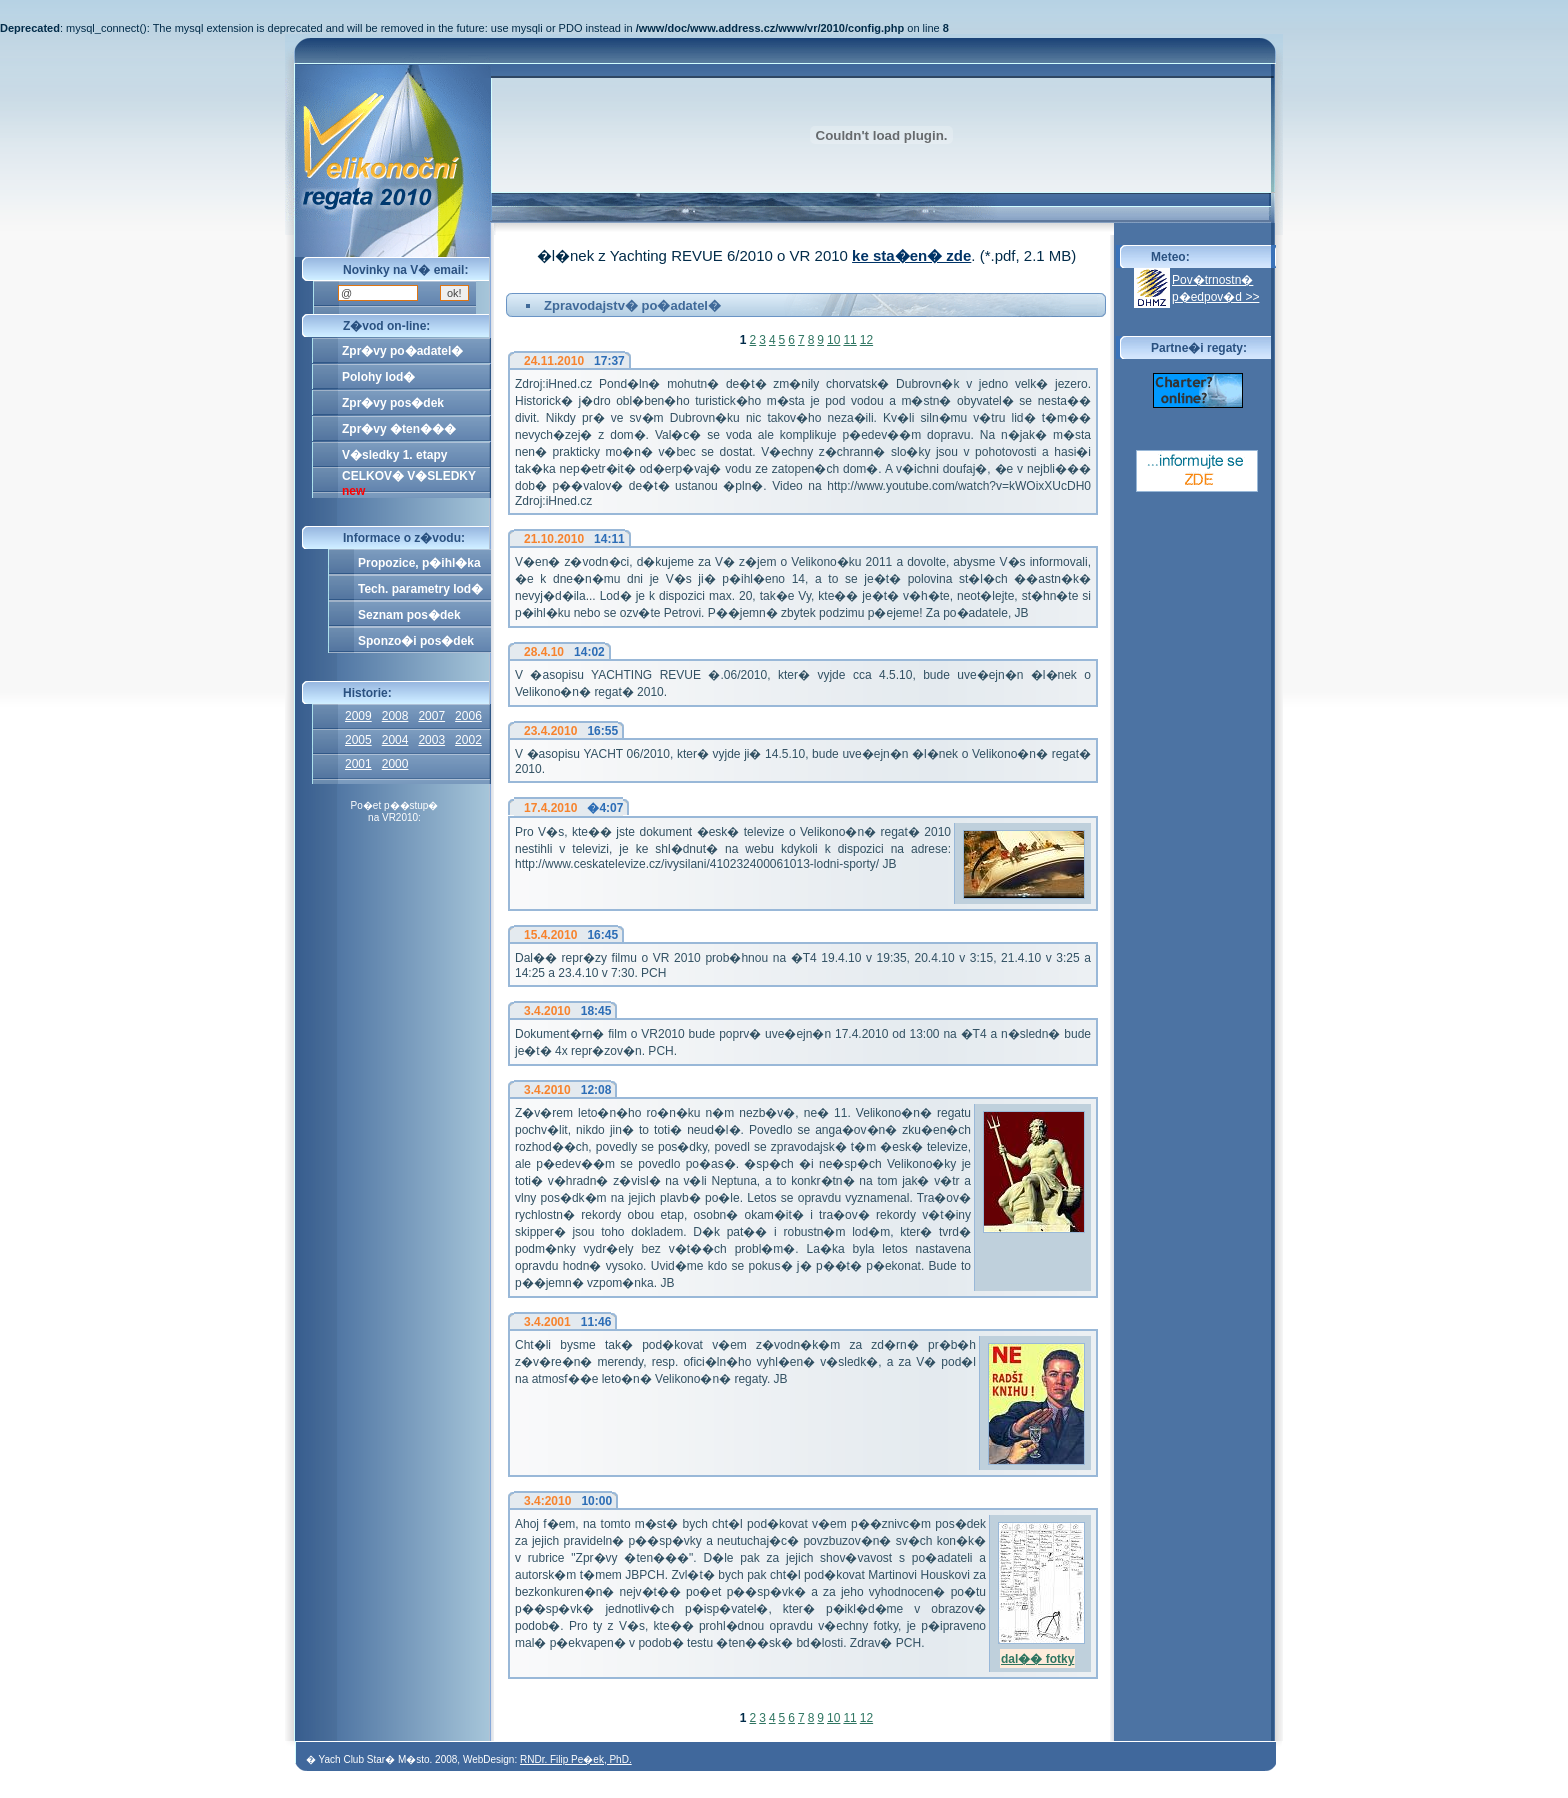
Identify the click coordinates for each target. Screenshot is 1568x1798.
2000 (395, 764)
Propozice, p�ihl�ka (419, 563)
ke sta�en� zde (911, 255)
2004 (395, 740)
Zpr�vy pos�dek (393, 403)
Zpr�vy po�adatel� (402, 351)
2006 (468, 716)
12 (866, 340)
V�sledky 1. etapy (394, 455)
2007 (431, 716)
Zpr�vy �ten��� (399, 429)
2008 (395, 716)
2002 (468, 740)
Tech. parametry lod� (420, 589)
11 (849, 340)
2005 (358, 740)
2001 (358, 764)
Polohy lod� (378, 377)
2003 (431, 740)
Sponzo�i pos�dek (416, 641)
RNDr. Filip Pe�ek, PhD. (576, 1759)
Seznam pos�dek (409, 615)
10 (833, 340)
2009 (358, 716)
